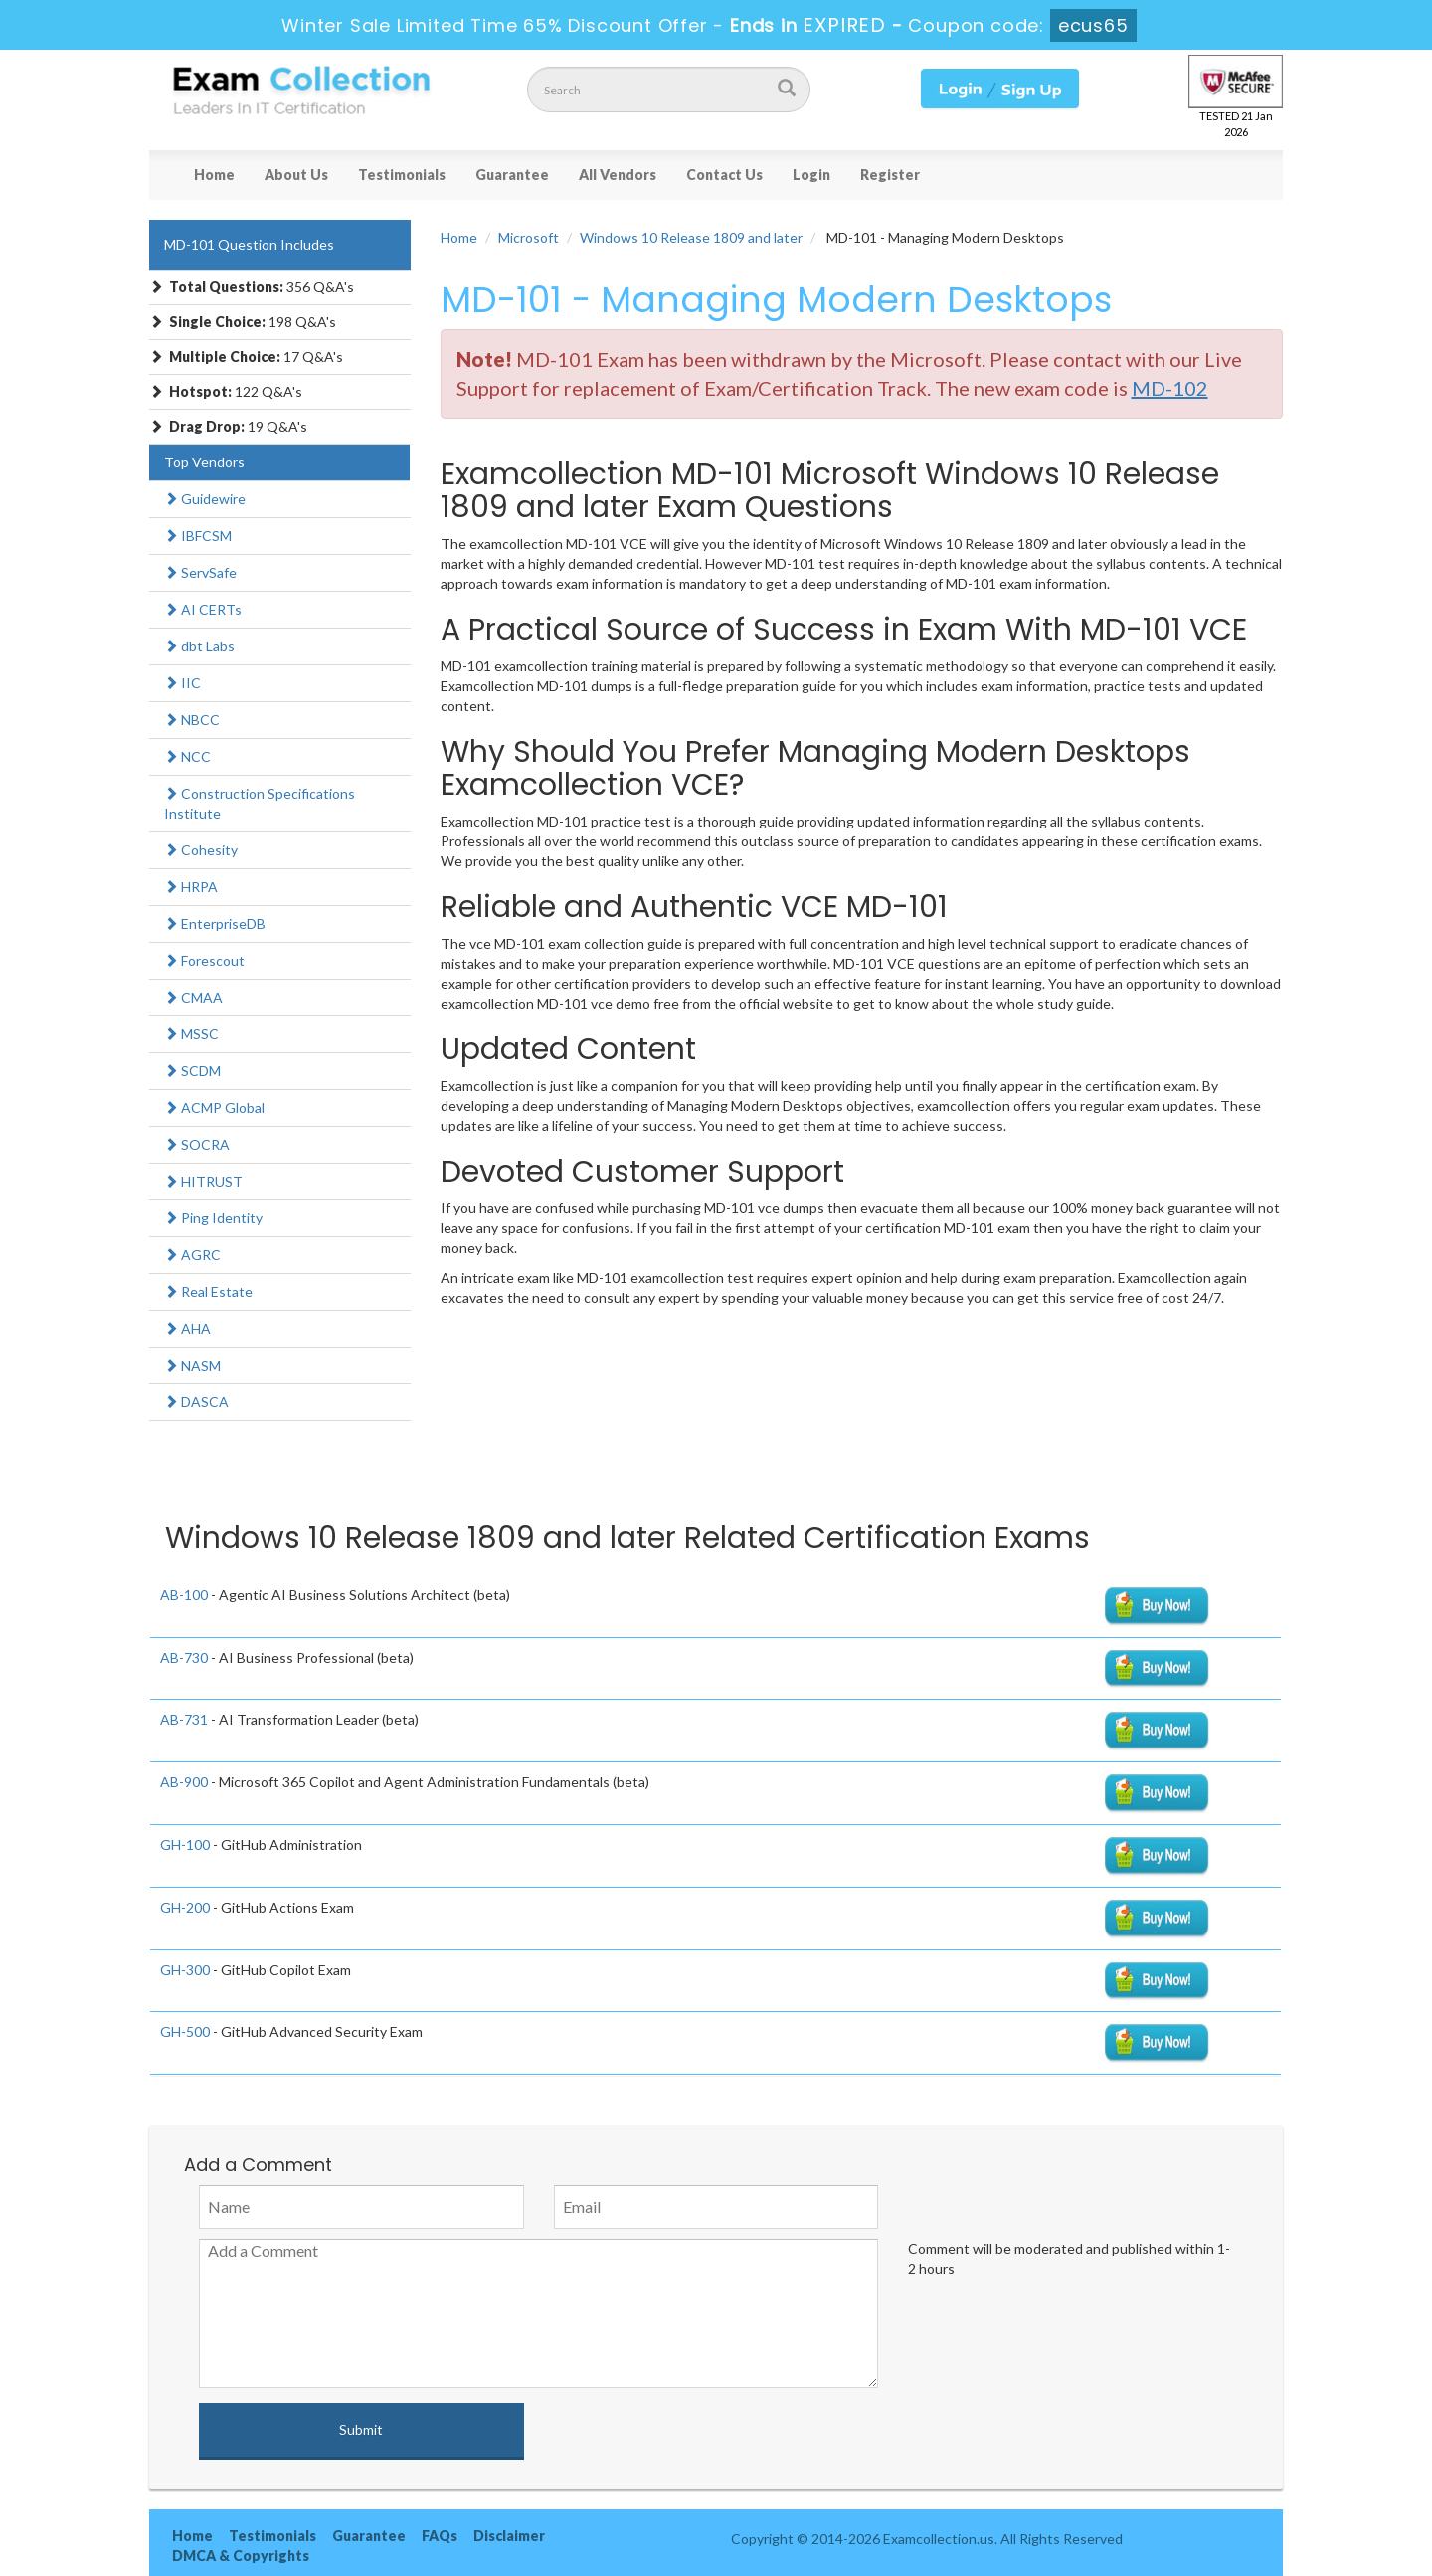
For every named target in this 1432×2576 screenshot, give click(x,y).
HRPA (191, 886)
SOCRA (197, 1144)
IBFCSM (198, 535)
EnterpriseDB (215, 923)
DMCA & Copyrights (240, 2555)
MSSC (191, 1033)
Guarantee (512, 174)
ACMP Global (214, 1107)
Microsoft (528, 237)
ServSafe (200, 572)
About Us (296, 174)
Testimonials (402, 174)
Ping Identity (213, 1217)
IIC (182, 682)
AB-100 (184, 1594)
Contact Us (724, 174)
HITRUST (203, 1181)
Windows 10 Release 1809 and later (691, 237)
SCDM (192, 1070)
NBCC (192, 719)
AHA (187, 1328)
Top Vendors (204, 462)
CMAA (193, 997)
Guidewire (205, 498)
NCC (187, 756)
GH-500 (185, 2031)
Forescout (204, 960)
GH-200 (185, 1907)
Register (890, 174)
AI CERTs (203, 609)
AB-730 (184, 1657)
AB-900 (184, 1781)
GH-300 (185, 1969)
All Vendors (617, 174)
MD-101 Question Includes (249, 244)
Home (214, 174)
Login (811, 174)
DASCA (196, 1401)
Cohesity (201, 849)
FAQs (439, 2535)
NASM (192, 1365)
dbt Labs (199, 646)
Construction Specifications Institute (259, 803)
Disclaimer (509, 2535)
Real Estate (208, 1291)
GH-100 (185, 1844)
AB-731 (184, 1719)
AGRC (192, 1254)
